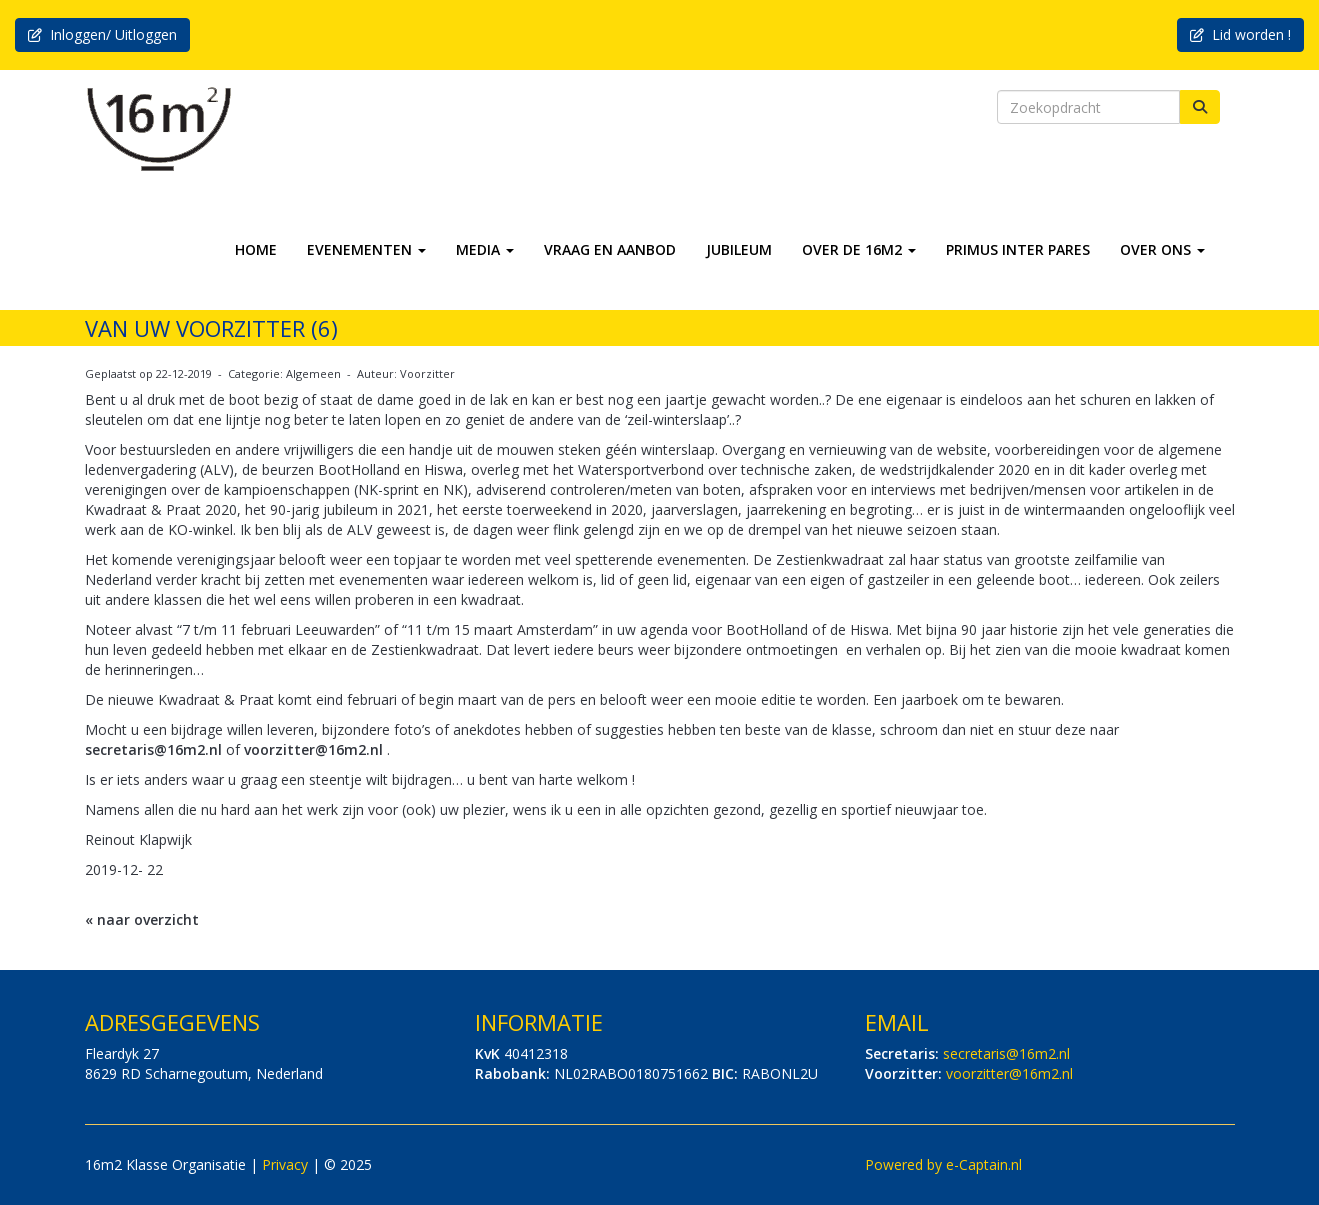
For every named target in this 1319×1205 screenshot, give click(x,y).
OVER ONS (1162, 249)
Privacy (285, 1164)
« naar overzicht (142, 919)
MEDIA (485, 249)
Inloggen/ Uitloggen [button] (102, 34)
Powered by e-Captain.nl (943, 1164)
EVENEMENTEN (366, 249)
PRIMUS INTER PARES (1018, 249)
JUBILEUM (739, 249)
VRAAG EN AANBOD (610, 249)
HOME (256, 249)
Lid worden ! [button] (1240, 34)
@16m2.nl (153, 749)
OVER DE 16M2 (859, 249)
